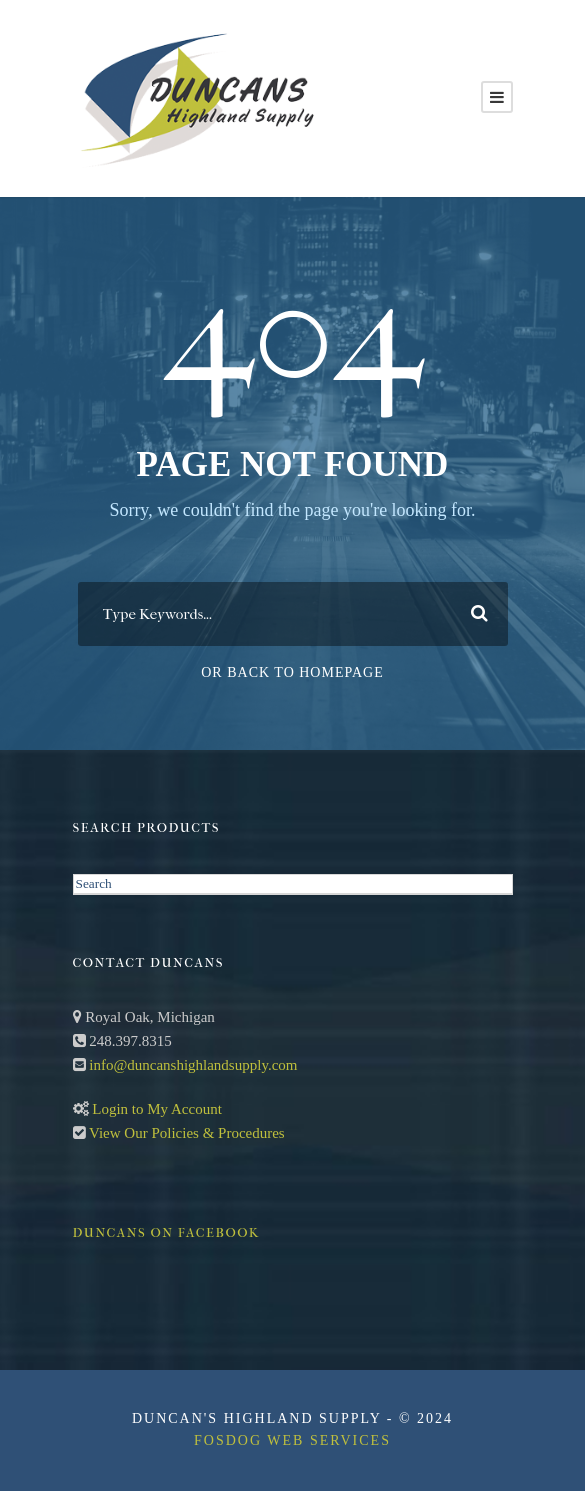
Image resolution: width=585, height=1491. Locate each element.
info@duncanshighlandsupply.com (193, 1065)
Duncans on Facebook (166, 1232)
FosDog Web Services (292, 1440)
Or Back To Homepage (292, 672)
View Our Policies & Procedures (187, 1133)
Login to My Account (157, 1109)
